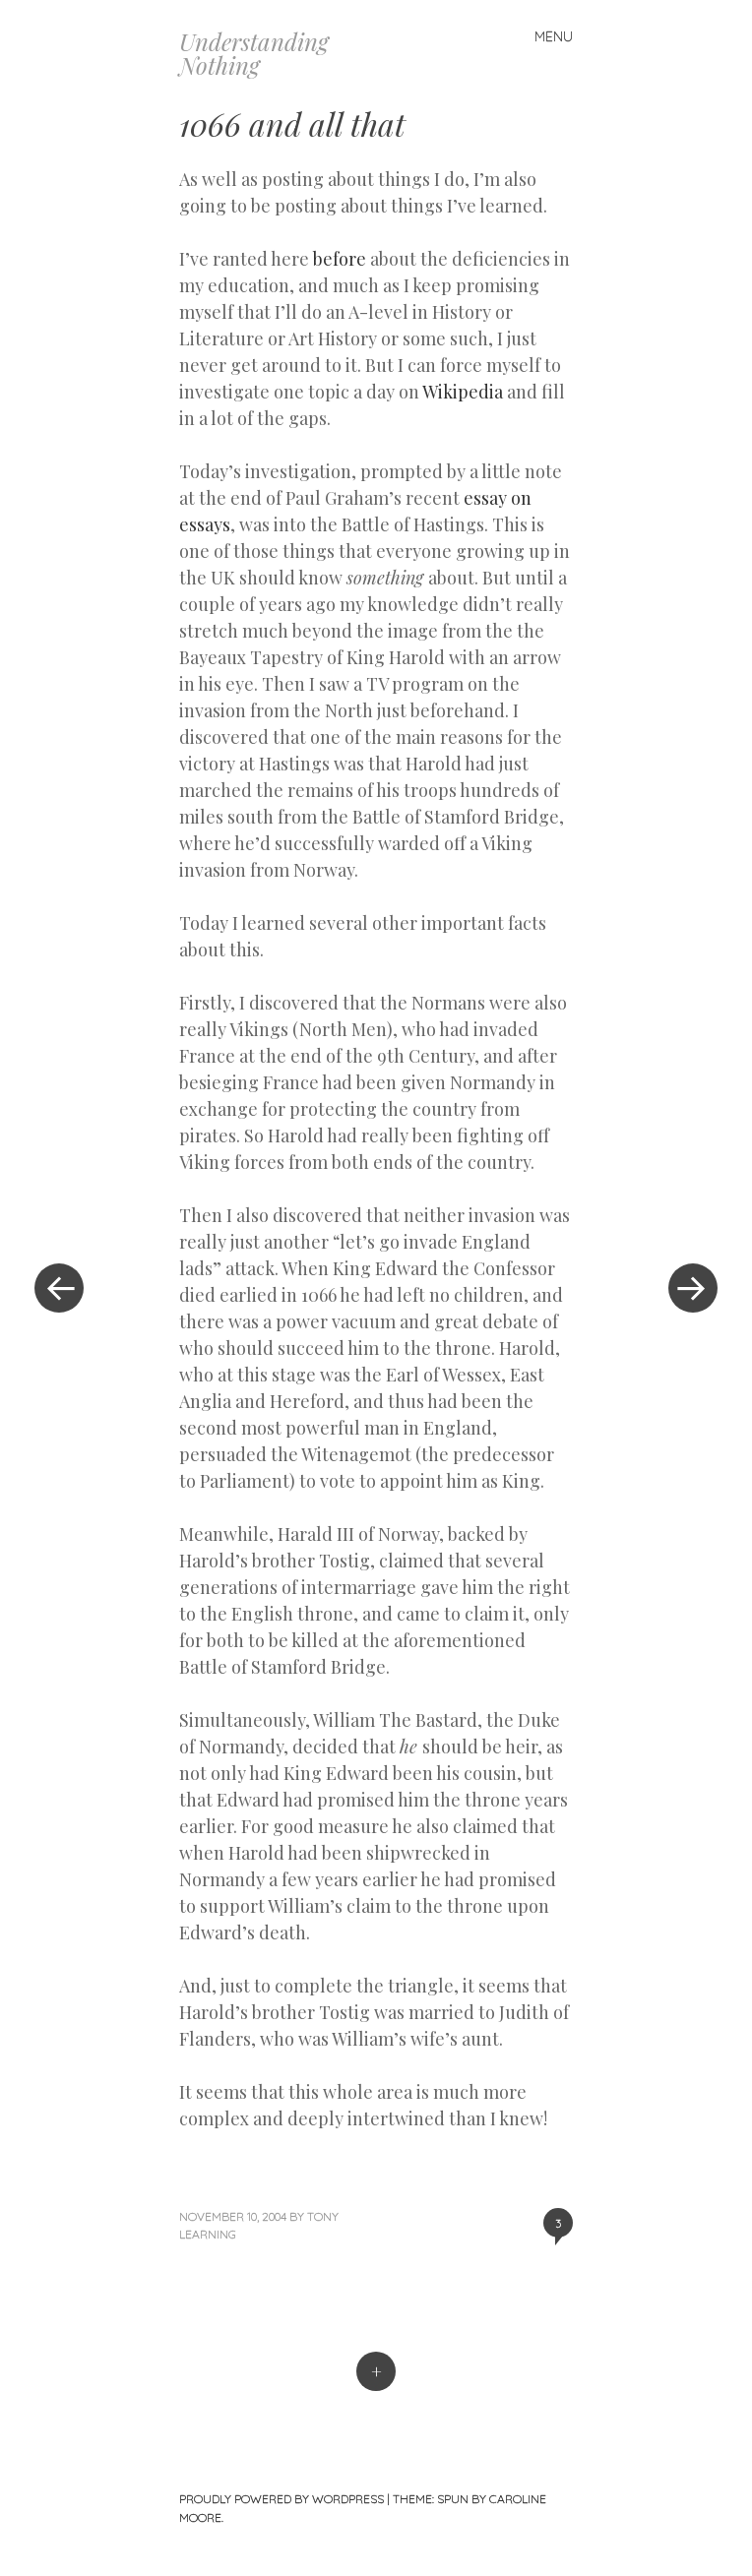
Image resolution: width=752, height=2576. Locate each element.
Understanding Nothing (254, 53)
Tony (323, 2216)
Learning (207, 2234)
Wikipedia (462, 391)
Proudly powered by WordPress (281, 2498)
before (339, 259)
